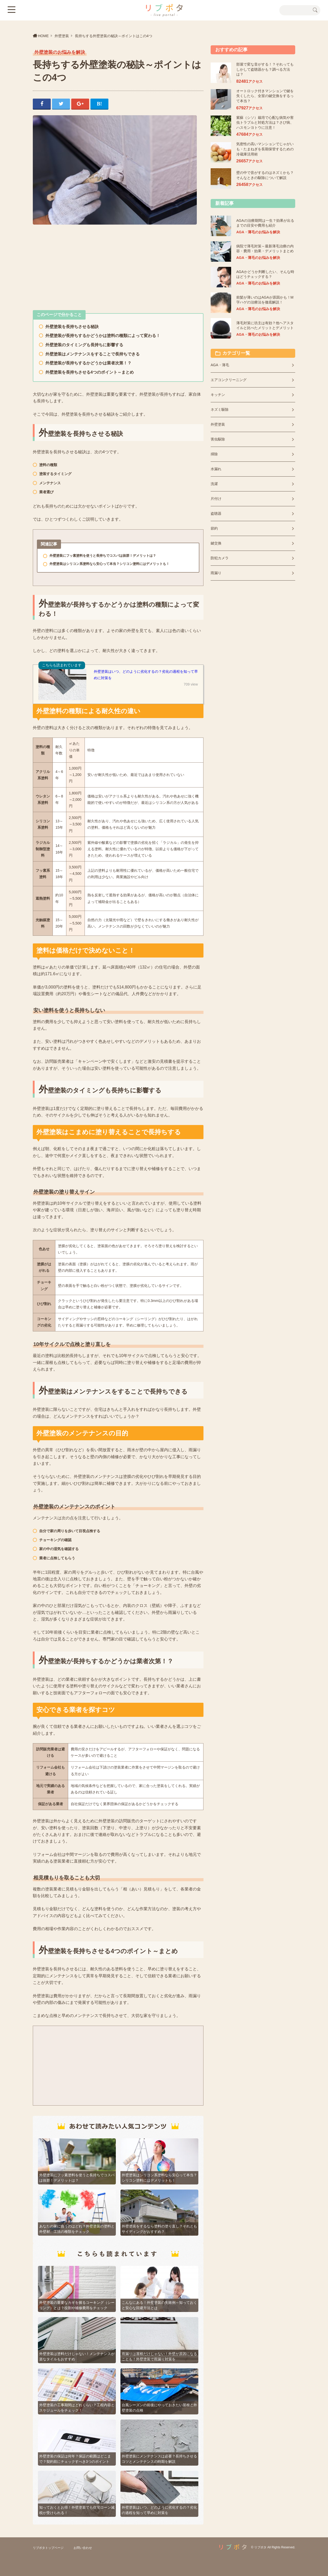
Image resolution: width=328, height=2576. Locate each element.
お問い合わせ (83, 2548)
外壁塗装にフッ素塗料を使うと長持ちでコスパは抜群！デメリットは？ (102, 556)
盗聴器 (216, 513)
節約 (214, 528)
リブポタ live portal (164, 10)
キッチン (218, 395)
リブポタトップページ (48, 2548)
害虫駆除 (218, 439)
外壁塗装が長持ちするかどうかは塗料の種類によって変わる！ (102, 335)
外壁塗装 (62, 36)
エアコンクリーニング (229, 380)
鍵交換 (216, 543)
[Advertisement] (118, 268)
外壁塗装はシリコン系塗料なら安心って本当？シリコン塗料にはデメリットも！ (109, 564)
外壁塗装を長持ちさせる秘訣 (72, 326)
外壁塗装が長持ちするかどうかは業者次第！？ (88, 363)
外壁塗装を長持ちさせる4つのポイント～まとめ (89, 372)
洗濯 (214, 484)
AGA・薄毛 (220, 365)
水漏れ (216, 469)
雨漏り (216, 573)
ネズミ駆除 (220, 409)
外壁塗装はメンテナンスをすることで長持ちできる (92, 354)
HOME (43, 36)
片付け (216, 499)
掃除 (214, 454)
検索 (315, 10)
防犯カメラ (220, 558)
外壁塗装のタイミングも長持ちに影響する (84, 345)
